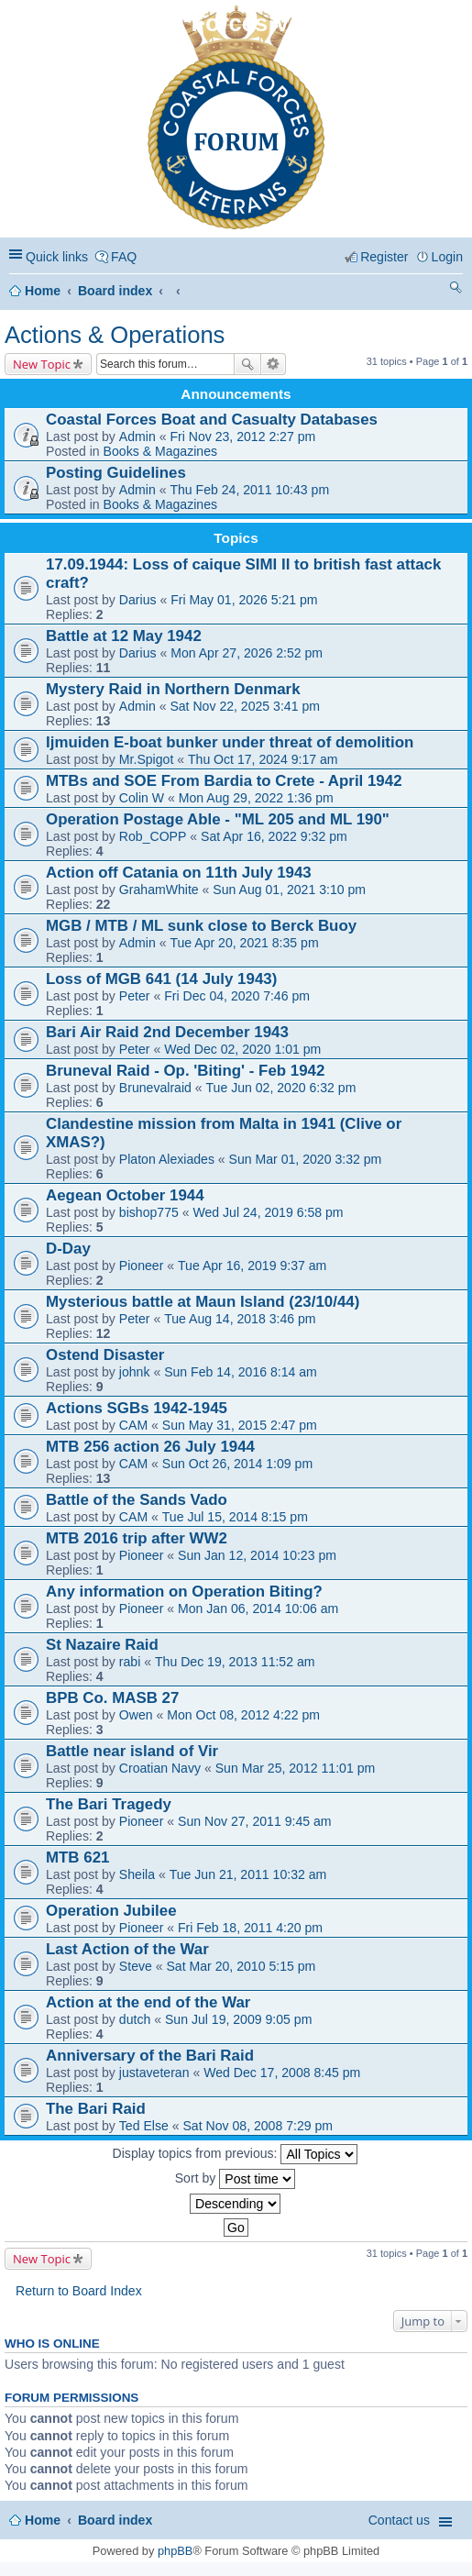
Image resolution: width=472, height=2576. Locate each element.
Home (42, 290)
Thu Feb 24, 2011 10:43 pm (249, 489)
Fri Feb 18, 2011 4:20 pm (250, 1927)
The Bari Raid (96, 2108)
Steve (135, 1966)
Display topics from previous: (235, 2154)
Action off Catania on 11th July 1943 (179, 872)
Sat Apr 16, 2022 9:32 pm (274, 836)
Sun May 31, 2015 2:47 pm (239, 1425)
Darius (138, 599)
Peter (134, 996)
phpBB (175, 2551)
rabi (129, 1661)
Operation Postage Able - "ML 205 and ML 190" (218, 819)
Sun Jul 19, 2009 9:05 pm (238, 2019)
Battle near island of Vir (132, 1751)
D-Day (68, 1248)
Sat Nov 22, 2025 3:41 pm (245, 706)
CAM (133, 1425)
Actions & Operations (115, 335)
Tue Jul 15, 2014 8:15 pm (235, 1516)
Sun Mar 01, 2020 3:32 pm (305, 1159)
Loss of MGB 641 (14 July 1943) (161, 979)
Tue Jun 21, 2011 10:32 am (248, 1874)
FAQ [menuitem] (124, 256)
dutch (134, 2019)
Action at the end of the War (148, 2002)
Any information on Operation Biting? (184, 1591)
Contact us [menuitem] (399, 2520)
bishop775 (149, 1212)
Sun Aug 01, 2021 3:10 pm (289, 889)
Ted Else (144, 2125)
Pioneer (141, 1265)
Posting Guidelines (116, 472)
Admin (137, 436)
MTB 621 (77, 1857)
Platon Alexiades (166, 1159)
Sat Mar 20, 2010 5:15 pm (240, 1966)
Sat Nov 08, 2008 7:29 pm (257, 2125)
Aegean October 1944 (125, 1195)
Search (247, 364)
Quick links (57, 256)
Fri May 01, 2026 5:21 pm (243, 599)
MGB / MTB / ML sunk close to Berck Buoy (201, 925)
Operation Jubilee (111, 1910)
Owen (136, 1715)
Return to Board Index (79, 2290)
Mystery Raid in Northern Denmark (173, 689)
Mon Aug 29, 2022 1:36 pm (256, 797)
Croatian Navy (160, 1768)
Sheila (137, 1874)
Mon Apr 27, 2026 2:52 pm (246, 653)
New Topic (42, 364)
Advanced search (273, 364)
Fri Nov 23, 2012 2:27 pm (242, 436)
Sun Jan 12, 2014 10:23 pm (257, 1555)
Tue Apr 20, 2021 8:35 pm (244, 942)
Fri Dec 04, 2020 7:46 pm (237, 996)
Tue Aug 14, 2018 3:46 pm (239, 1318)
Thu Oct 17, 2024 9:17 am (263, 759)
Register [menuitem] (384, 256)
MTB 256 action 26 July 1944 (150, 1446)
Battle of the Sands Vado (136, 1500)
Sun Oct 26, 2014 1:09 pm (237, 1463)
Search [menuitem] (455, 290)
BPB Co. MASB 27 (112, 1698)
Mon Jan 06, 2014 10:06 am (258, 1608)
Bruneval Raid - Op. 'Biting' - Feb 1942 (185, 1070)
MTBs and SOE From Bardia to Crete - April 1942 (224, 781)
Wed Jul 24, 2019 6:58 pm (267, 1212)
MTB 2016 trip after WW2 (136, 1538)
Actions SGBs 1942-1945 (136, 1408)
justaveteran (154, 2072)
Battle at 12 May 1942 (124, 636)
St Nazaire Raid (102, 1644)
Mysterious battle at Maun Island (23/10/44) (202, 1301)
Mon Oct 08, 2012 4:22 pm (243, 1715)
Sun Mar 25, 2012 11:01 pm (295, 1768)
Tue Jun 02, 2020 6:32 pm (281, 1087)
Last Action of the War (127, 1949)
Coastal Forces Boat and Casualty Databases (212, 419)
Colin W (141, 797)
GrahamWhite (159, 889)
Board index (115, 290)
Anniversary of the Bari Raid (150, 2055)
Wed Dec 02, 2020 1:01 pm (242, 1049)
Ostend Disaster (105, 1355)
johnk (134, 1372)
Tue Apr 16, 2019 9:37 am (252, 1265)
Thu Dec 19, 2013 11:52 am (235, 1661)
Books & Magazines (160, 451)
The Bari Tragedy (108, 1804)
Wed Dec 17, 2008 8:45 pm (281, 2072)
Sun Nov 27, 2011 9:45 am (255, 1821)
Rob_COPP (153, 836)
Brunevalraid (155, 1087)
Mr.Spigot (146, 759)
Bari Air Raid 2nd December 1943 (167, 1032)
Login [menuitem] (447, 256)
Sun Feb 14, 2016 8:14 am (240, 1372)
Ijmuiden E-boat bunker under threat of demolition (229, 742)
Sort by (235, 2179)
